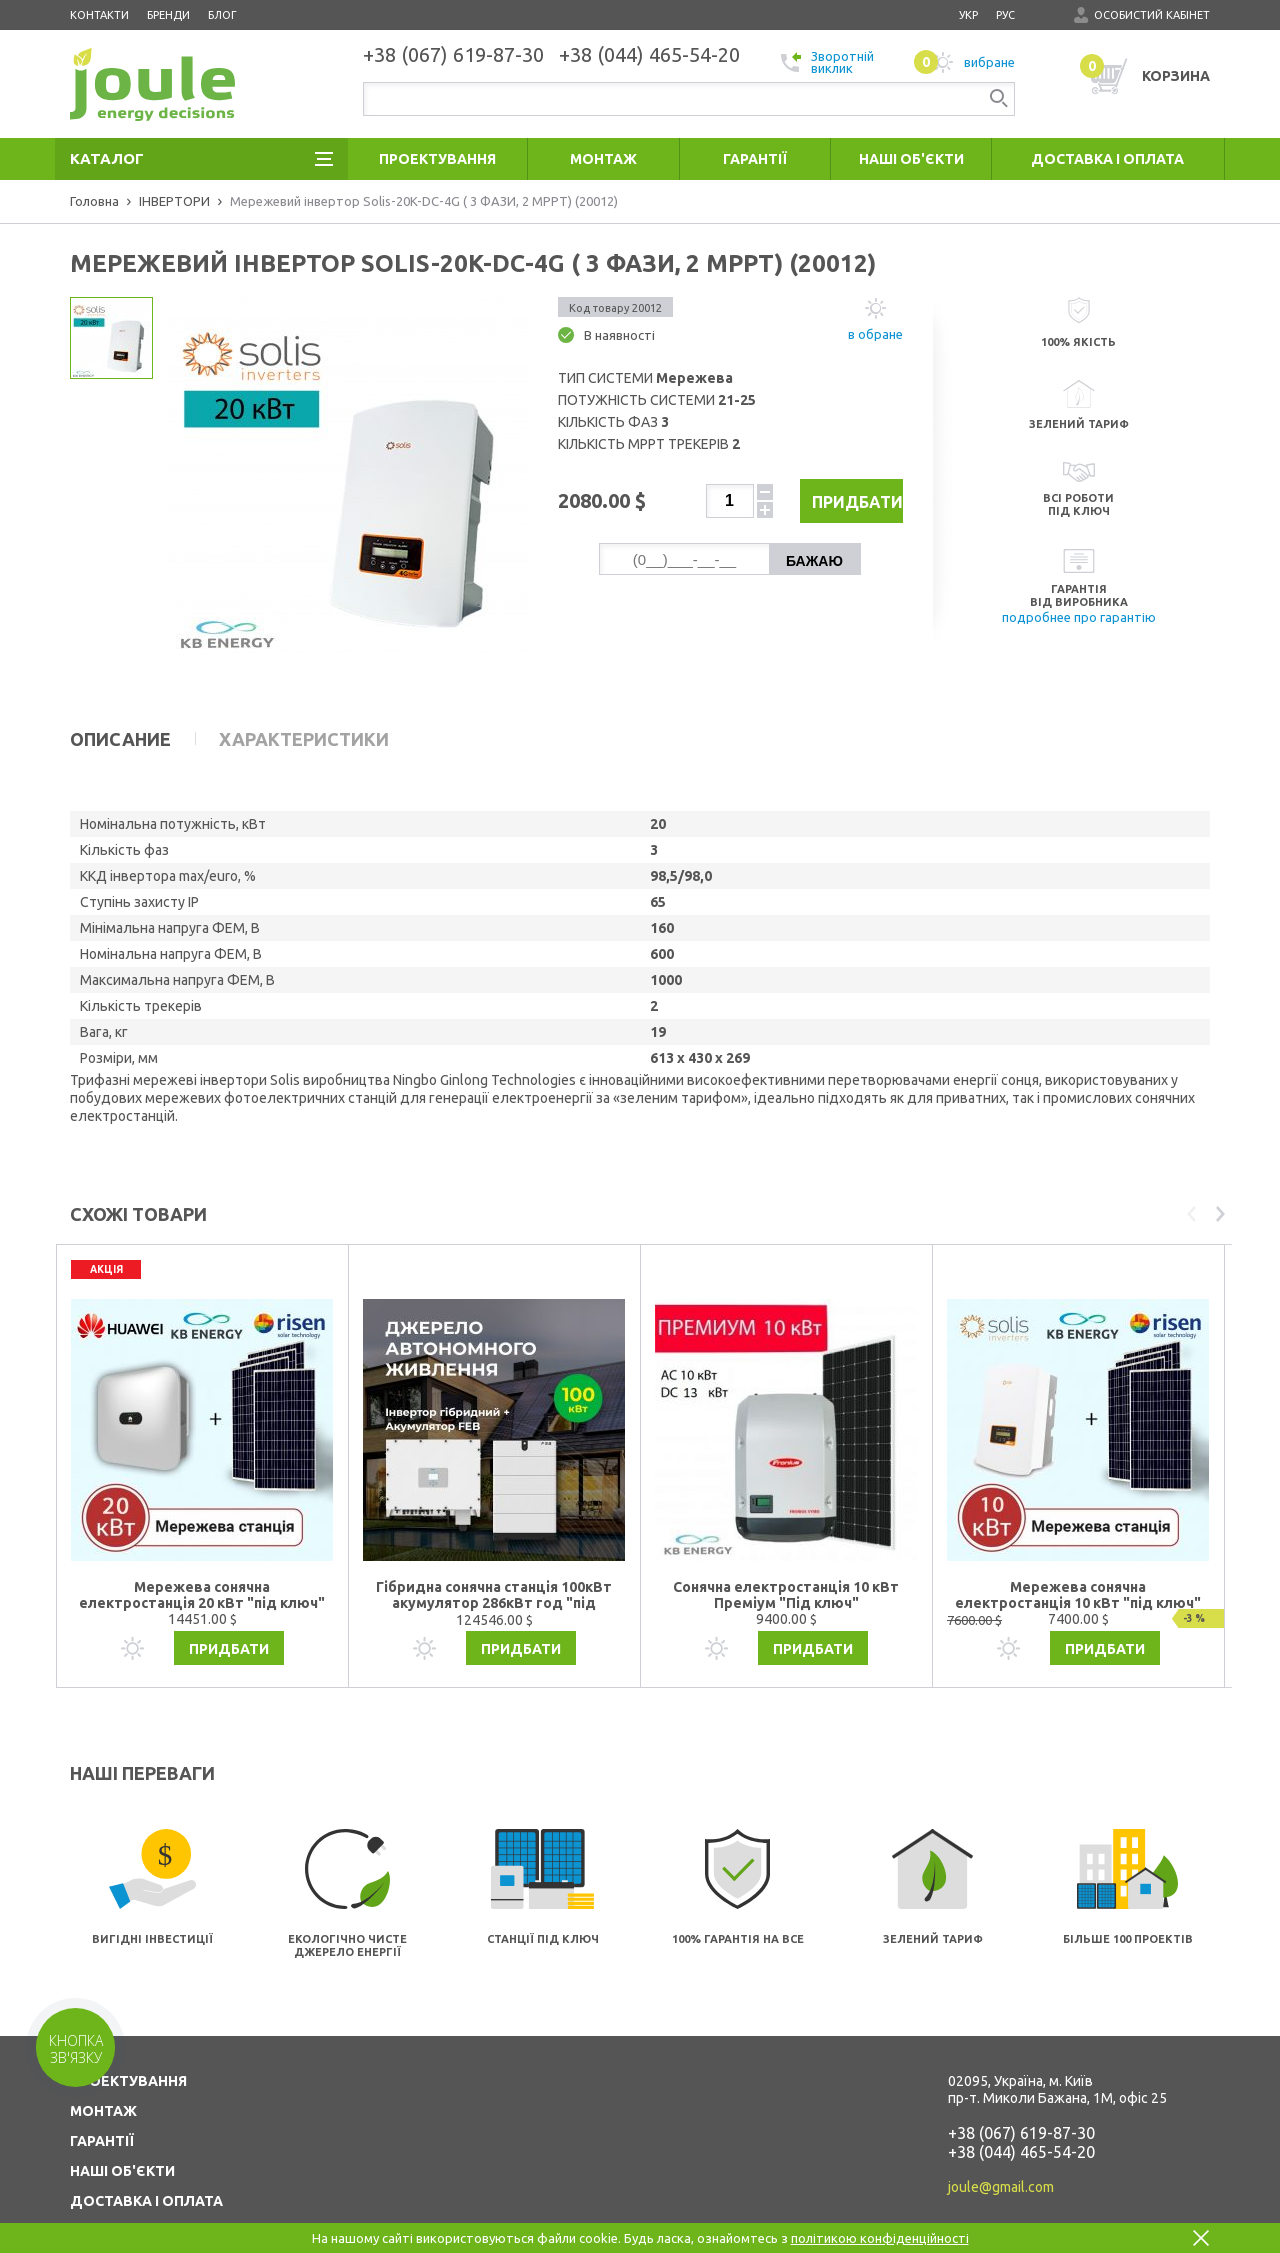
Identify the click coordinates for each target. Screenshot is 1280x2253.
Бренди (168, 15)
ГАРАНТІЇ (102, 2101)
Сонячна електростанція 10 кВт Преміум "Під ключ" (786, 1555)
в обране (875, 334)
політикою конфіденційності (880, 2238)
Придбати (842, 502)
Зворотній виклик (827, 62)
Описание (120, 739)
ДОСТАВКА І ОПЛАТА (146, 2161)
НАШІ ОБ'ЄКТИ (122, 2131)
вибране (964, 62)
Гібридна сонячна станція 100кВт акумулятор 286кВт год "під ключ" (494, 1555)
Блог (222, 15)
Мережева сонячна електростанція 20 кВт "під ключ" (202, 1555)
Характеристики (304, 739)
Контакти (99, 15)
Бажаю (814, 561)
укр (968, 15)
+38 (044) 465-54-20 (1021, 2112)
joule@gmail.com (1001, 2147)
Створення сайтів (1123, 2220)
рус (1005, 15)
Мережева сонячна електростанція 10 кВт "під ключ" (1078, 1555)
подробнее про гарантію (1079, 617)
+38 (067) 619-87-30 (1021, 2093)
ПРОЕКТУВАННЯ (128, 2041)
